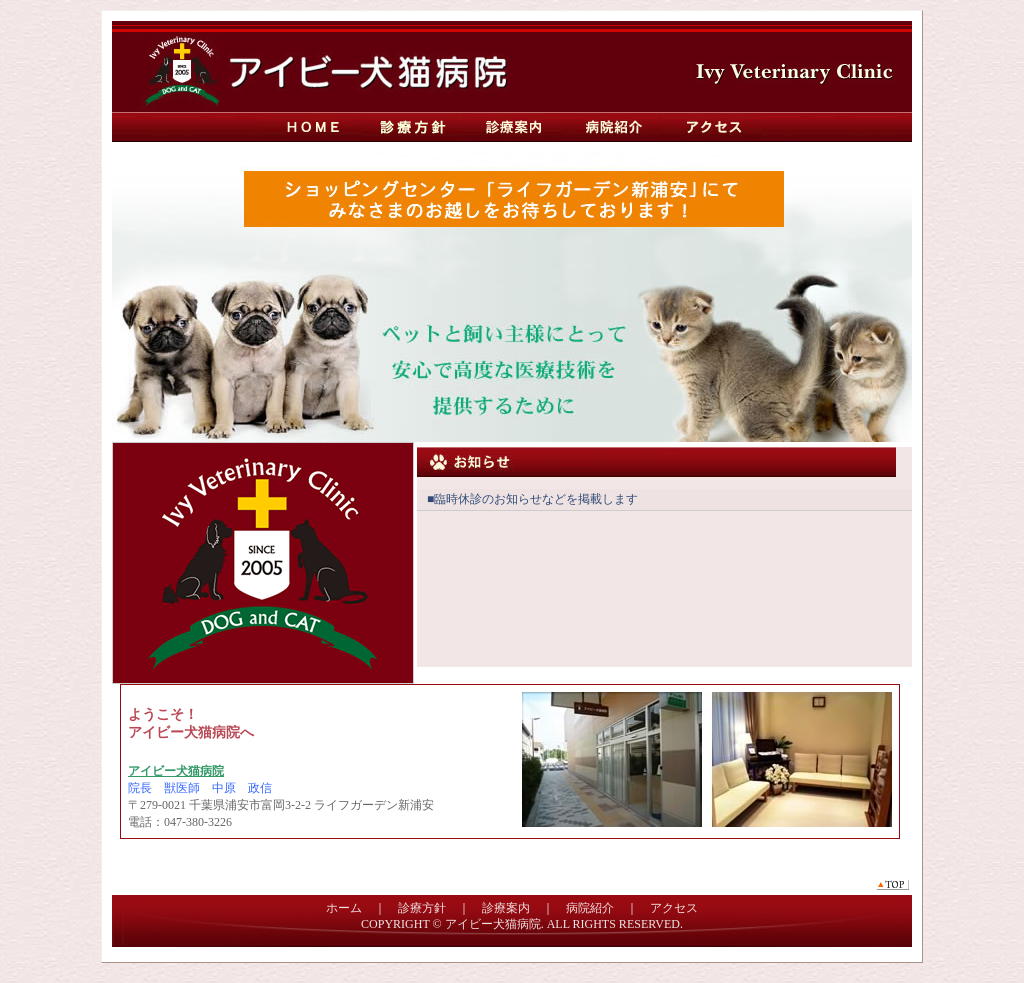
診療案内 (512, 127)
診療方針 (412, 127)
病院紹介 (612, 127)
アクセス (712, 127)
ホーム (344, 908)
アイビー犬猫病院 (493, 924)
